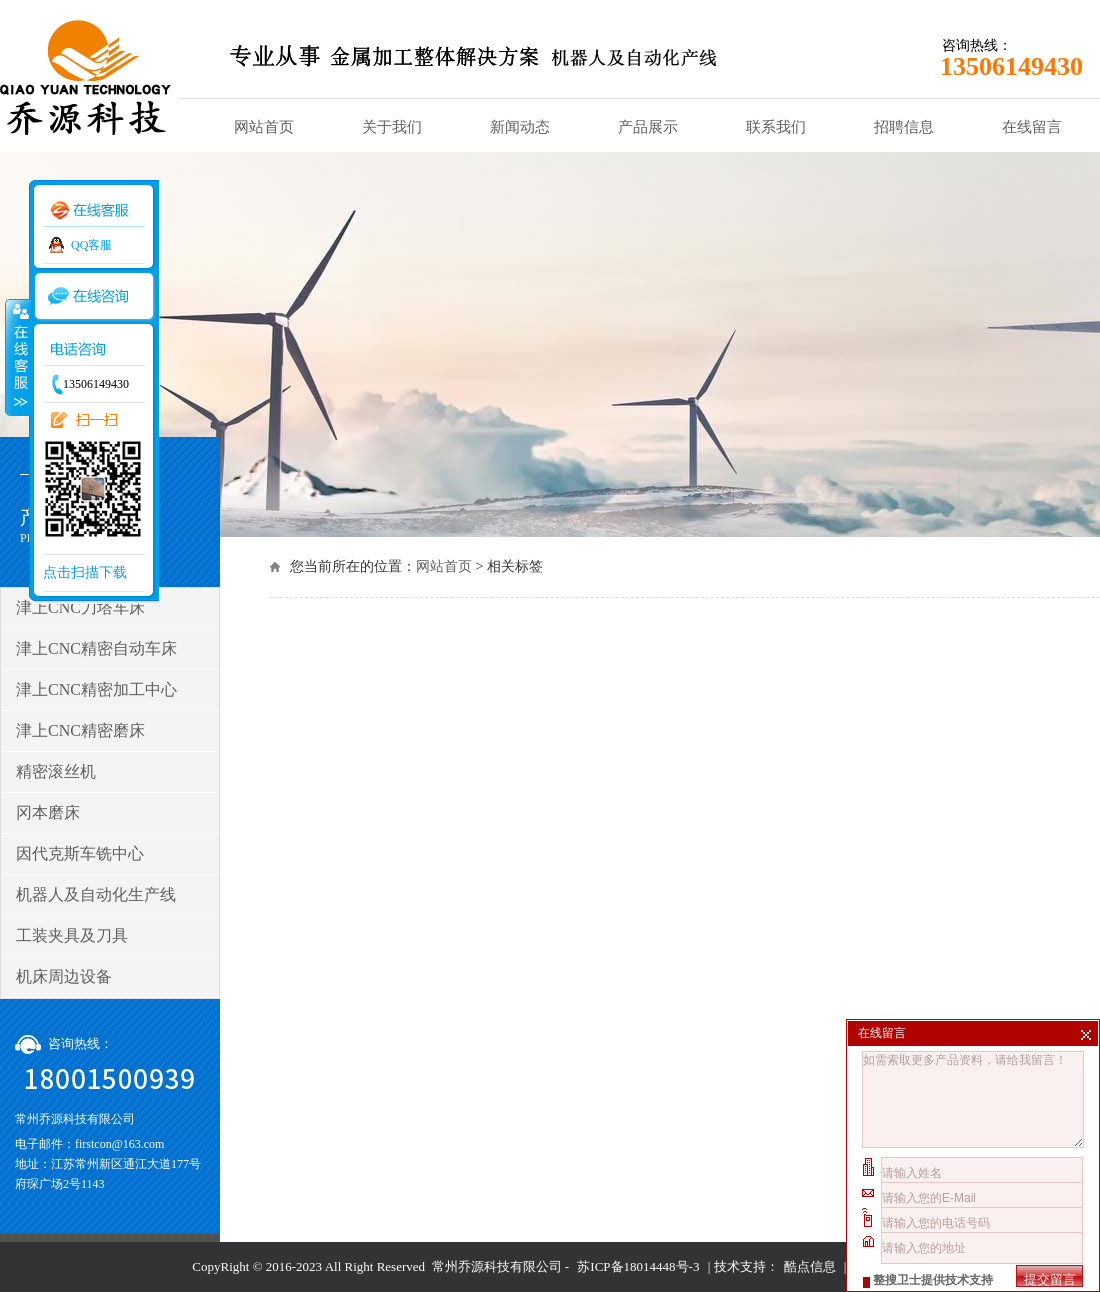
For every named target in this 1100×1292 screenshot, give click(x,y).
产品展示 (648, 127)
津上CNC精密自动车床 (96, 648)
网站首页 (264, 127)
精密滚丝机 (56, 771)
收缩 (17, 357)
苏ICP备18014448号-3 (638, 1266)
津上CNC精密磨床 (80, 730)
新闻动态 (520, 127)
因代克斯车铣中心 (80, 853)
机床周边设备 (64, 976)
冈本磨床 (48, 812)
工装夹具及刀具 (72, 935)
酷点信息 (810, 1266)
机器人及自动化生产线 (96, 894)
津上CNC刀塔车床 (80, 607)
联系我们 (776, 127)
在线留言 (1032, 127)
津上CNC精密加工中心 (96, 689)
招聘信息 (904, 127)
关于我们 (392, 127)
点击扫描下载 (85, 572)
